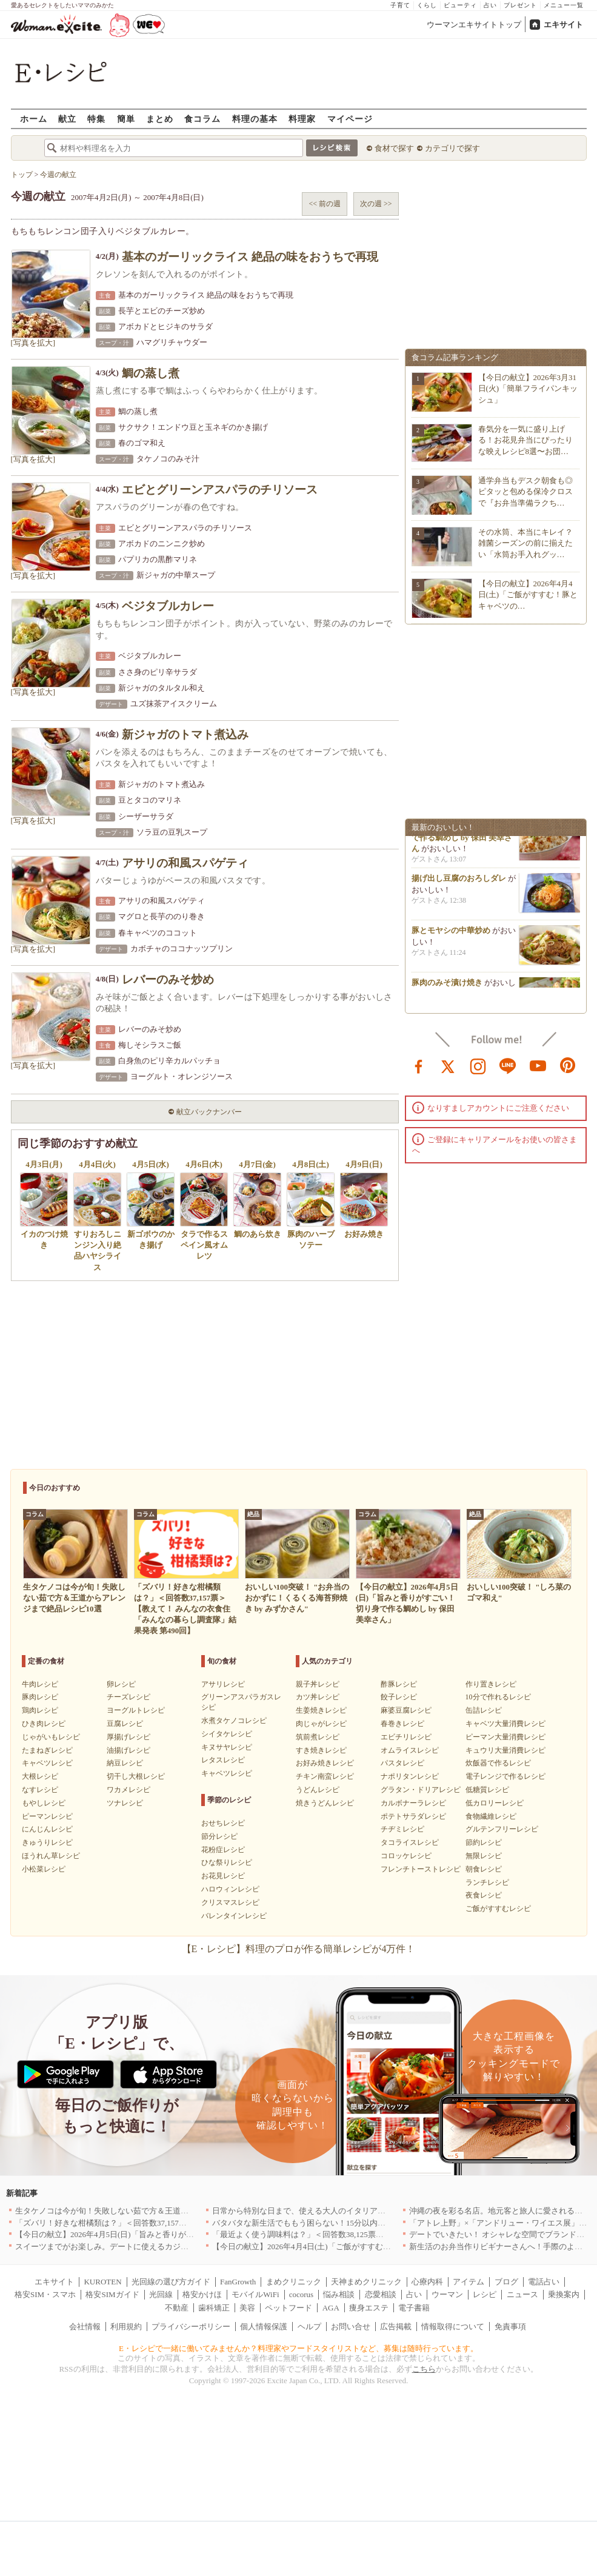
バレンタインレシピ (234, 1916)
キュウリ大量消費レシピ (505, 1750)
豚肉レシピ (40, 1697)
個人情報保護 (263, 2326)
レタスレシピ (223, 1760)
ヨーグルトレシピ (136, 1710)
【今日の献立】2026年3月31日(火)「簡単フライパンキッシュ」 (528, 388)
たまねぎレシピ (47, 1750)
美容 (247, 2307)
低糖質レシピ (487, 1789)
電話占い (543, 2281)
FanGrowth (238, 2281)
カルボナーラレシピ (413, 1803)
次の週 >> (376, 203)
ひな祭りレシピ (226, 1862)
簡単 (126, 118)
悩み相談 (339, 2294)
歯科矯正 (214, 2307)
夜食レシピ (483, 1895)
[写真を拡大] (33, 342)
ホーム (33, 118)
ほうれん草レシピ (51, 1856)
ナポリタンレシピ (410, 1776)
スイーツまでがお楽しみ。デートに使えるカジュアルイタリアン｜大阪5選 (147, 2246)
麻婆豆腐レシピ (406, 1710)
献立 (67, 118)
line (508, 1065)
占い (490, 5)
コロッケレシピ (406, 1856)
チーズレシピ (128, 1697)
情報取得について (452, 2326)
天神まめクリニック (366, 2281)
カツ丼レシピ (317, 1697)
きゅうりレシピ (47, 1842)
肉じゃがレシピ (321, 1723)
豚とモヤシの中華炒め (451, 934)
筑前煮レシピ (317, 1737)
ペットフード (288, 2307)
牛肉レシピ (40, 1684)
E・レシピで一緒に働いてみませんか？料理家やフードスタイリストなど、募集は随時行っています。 (298, 2348)
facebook (419, 1065)
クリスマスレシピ (230, 1902)
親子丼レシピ (317, 1684)
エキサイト (563, 24)
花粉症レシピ (223, 1849)
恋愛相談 (380, 2294)
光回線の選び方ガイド (171, 2281)
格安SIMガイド (112, 2294)
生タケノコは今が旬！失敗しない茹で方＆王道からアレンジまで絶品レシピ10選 (157, 2210)
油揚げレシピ (128, 1750)
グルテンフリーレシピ (501, 1829)
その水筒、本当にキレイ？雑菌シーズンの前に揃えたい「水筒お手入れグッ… (525, 542)
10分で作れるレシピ (498, 1697)
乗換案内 (563, 2294)
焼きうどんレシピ (325, 1803)
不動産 (176, 2307)
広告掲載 (396, 2326)
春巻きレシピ (402, 1723)
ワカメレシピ (128, 1789)
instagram (478, 1065)
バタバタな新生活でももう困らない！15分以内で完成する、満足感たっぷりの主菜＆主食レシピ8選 (387, 2222)
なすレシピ (40, 1789)
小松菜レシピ (43, 1869)
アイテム (468, 2281)
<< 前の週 (325, 203)
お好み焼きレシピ (325, 1763)
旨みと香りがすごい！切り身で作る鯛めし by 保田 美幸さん (463, 841)
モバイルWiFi (255, 2294)
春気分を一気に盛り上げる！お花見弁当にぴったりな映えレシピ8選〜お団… (525, 439)
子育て (400, 5)
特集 (96, 118)
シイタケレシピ (226, 1734)
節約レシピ (483, 1842)
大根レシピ (40, 1776)
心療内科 (427, 2281)
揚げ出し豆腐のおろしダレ (459, 882)
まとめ (159, 118)
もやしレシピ (43, 1803)
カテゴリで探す (452, 148)
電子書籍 (414, 2307)
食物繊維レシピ (490, 1816)
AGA (330, 2307)
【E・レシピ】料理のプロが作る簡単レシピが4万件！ (299, 1949)
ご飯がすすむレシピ (498, 1908)
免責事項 (510, 2326)
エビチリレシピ (406, 1737)
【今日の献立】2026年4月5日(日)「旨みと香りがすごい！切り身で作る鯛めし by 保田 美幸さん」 (186, 2234)
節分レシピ (219, 1836)
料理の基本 (255, 118)
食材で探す (394, 148)
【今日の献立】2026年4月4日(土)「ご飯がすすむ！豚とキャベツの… (528, 594)
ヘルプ (309, 2326)
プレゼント (520, 5)
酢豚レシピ (399, 1684)
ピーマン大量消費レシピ (505, 1737)
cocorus (301, 2294)
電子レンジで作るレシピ (505, 1776)
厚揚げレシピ (128, 1737)
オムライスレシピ (410, 1750)
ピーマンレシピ (47, 1816)
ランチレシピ (487, 1882)
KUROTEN (102, 2281)
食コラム (202, 118)
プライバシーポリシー (191, 2326)
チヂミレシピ (402, 1829)
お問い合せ (350, 2326)
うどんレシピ (317, 1789)
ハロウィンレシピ (230, 1889)
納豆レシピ (125, 1763)
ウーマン (447, 2294)
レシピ (484, 2294)
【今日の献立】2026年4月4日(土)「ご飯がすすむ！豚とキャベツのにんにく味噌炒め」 (364, 2246)
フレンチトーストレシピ (421, 1869)
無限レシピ (483, 1856)
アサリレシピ (223, 1684)
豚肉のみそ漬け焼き (447, 986)
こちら (424, 2369)
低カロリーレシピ (494, 1803)
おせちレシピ (223, 1823)
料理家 (302, 118)
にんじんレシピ (47, 1829)
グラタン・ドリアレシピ (421, 1789)
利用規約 (126, 2326)
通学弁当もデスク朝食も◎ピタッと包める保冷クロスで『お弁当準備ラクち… (525, 491)
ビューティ (460, 5)
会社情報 (85, 2326)
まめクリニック (293, 2281)
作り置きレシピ (490, 1684)
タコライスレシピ (410, 1842)
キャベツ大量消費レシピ (505, 1723)
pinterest (568, 1065)
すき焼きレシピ (321, 1750)
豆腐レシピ (125, 1723)
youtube (538, 1065)
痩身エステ (369, 2307)
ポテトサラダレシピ (413, 1816)
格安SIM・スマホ (45, 2294)
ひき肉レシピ (43, 1723)
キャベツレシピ (47, 1763)
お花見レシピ (223, 1876)
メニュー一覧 (564, 5)
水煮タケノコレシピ (234, 1720)
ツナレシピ (125, 1803)
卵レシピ (121, 1684)
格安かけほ (202, 2294)
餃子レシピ (399, 1697)
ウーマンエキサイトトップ (474, 24)
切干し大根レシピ (136, 1776)
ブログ (506, 2281)
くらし (427, 5)
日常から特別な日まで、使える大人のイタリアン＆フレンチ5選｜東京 (336, 2210)
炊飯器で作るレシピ (498, 1763)
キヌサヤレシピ (226, 1747)
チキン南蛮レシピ (325, 1776)
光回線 (161, 2294)
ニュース (522, 2294)
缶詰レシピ (483, 1710)
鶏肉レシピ (40, 1710)
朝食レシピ (483, 1869)
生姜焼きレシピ (321, 1710)
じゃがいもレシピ (51, 1737)
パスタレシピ (402, 1763)
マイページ (350, 118)
